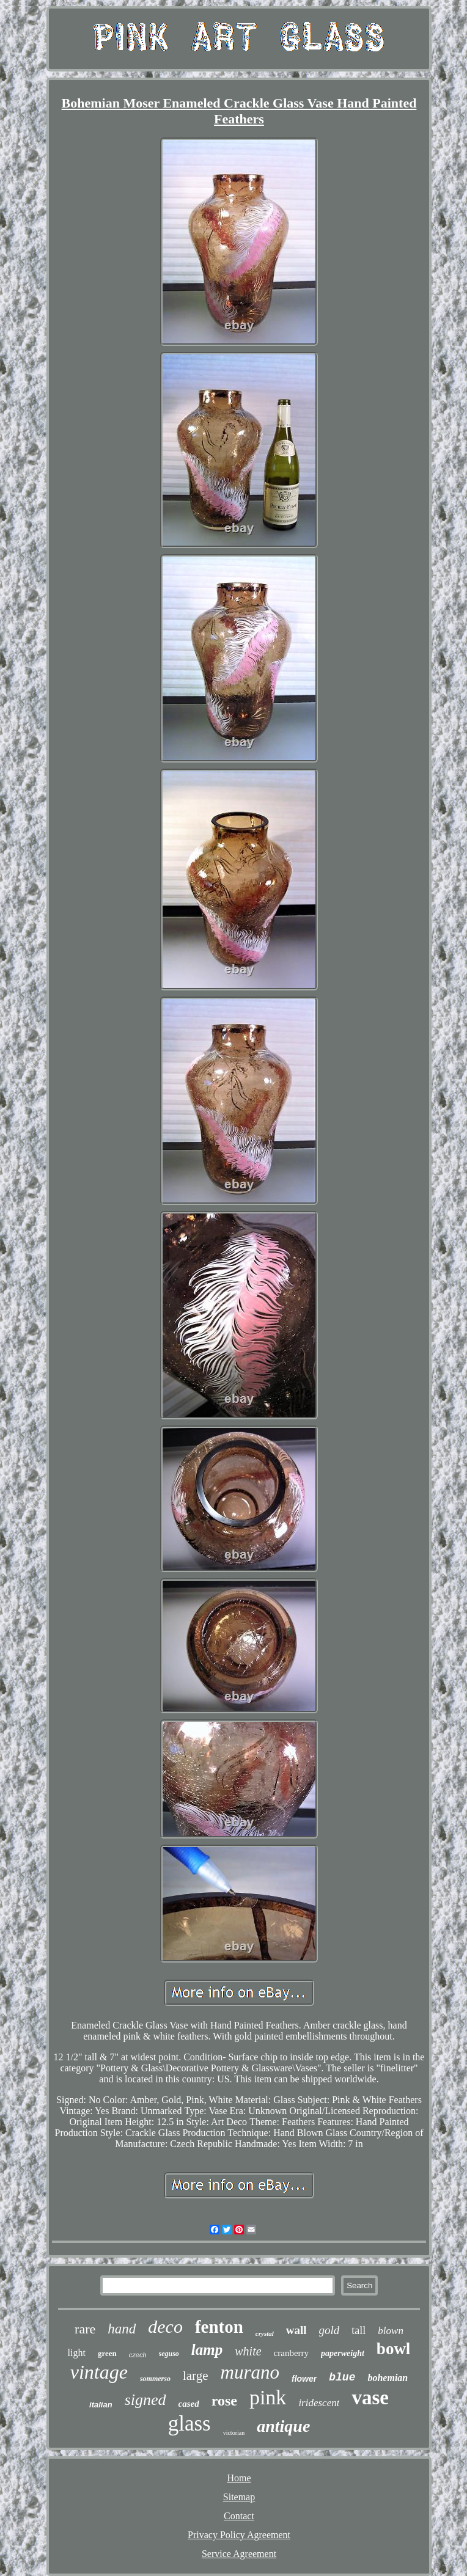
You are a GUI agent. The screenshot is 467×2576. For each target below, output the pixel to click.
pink (267, 2397)
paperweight (342, 2353)
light (77, 2352)
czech (138, 2354)
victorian (234, 2432)
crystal (265, 2333)
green (107, 2353)
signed (145, 2400)
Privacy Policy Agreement (239, 2535)
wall (296, 2330)
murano (250, 2372)
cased (188, 2404)
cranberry (291, 2353)
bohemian (387, 2378)
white (248, 2351)
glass (189, 2423)
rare (85, 2328)
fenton (219, 2326)
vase (370, 2398)
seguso (169, 2353)
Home (239, 2478)
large (195, 2375)
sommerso (155, 2378)
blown (390, 2330)
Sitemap (239, 2497)
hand (122, 2328)
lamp (206, 2349)
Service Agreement (239, 2554)
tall (358, 2330)
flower (304, 2379)
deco (165, 2326)
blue (342, 2377)
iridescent (318, 2403)
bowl (394, 2349)
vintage (99, 2372)
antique (283, 2426)
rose (224, 2401)
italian (100, 2404)
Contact (239, 2516)
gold (329, 2330)
